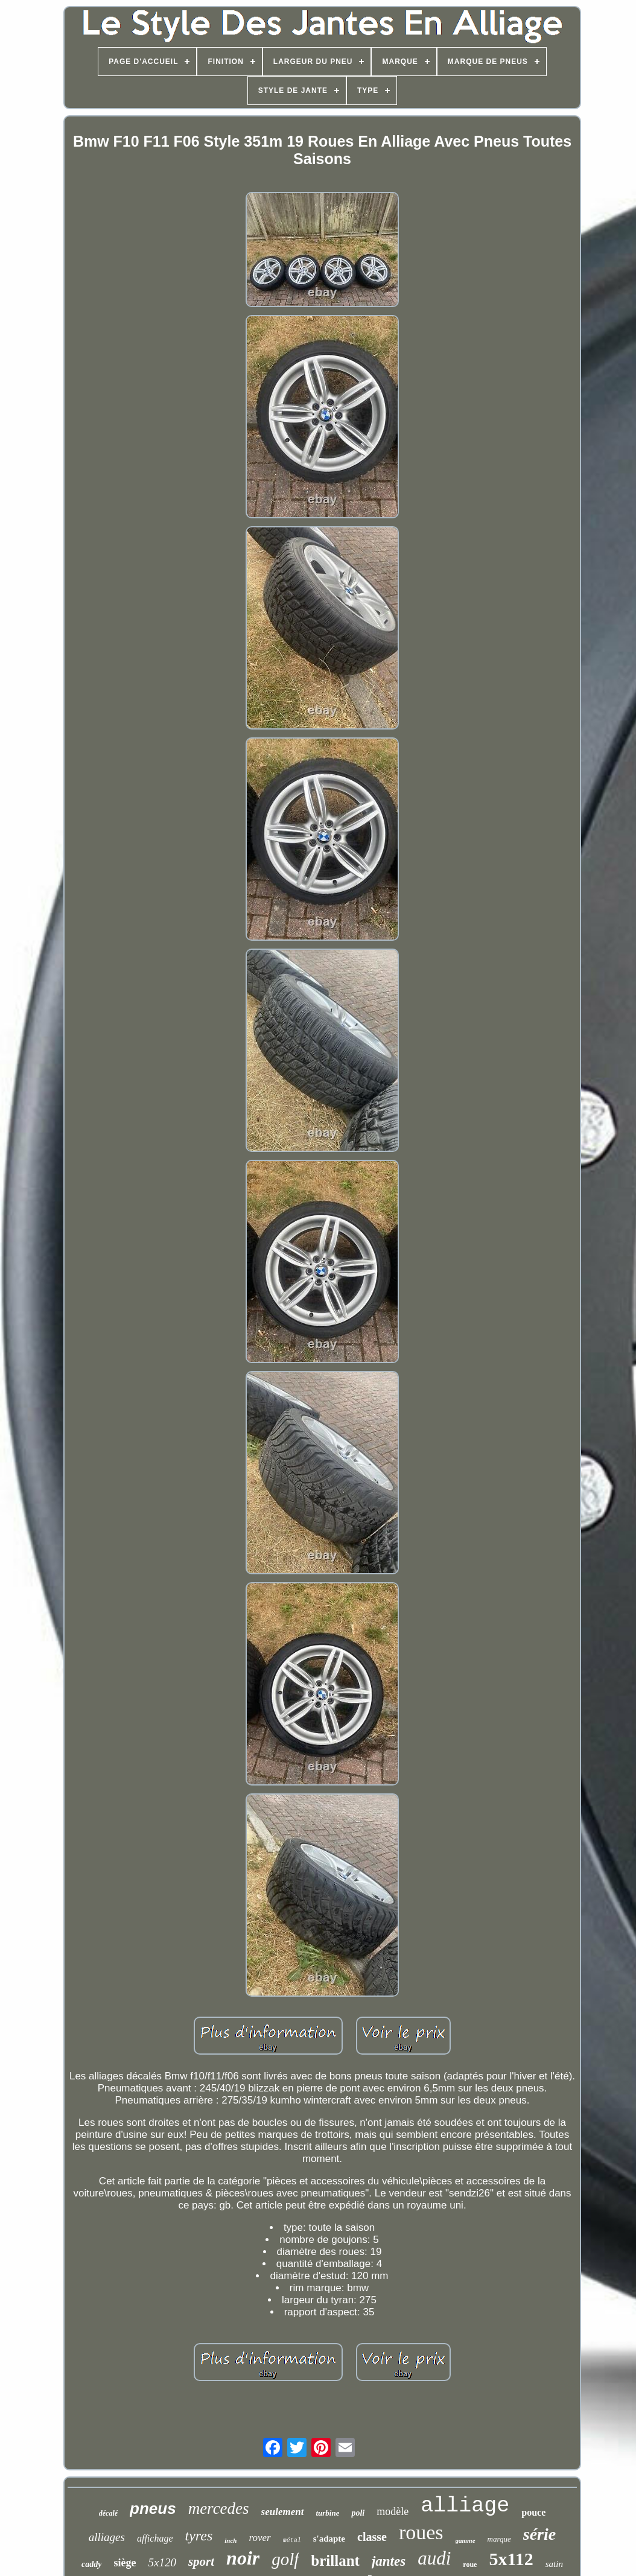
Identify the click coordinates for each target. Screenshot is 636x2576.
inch (230, 2540)
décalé (108, 2513)
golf (285, 2559)
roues (421, 2532)
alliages (107, 2537)
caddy (91, 2564)
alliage (465, 2506)
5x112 (511, 2559)
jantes (388, 2561)
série (539, 2534)
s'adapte (329, 2538)
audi (434, 2558)
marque (499, 2538)
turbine (327, 2512)
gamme (465, 2540)
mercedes (218, 2508)
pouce (533, 2512)
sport (201, 2561)
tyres (198, 2535)
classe (372, 2536)
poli (357, 2512)
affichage (155, 2538)
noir (242, 2558)
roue (470, 2564)
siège (124, 2563)
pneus (153, 2508)
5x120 (162, 2562)
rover (259, 2537)
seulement (282, 2511)
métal (292, 2540)
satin (554, 2564)
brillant (335, 2560)
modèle (393, 2511)
